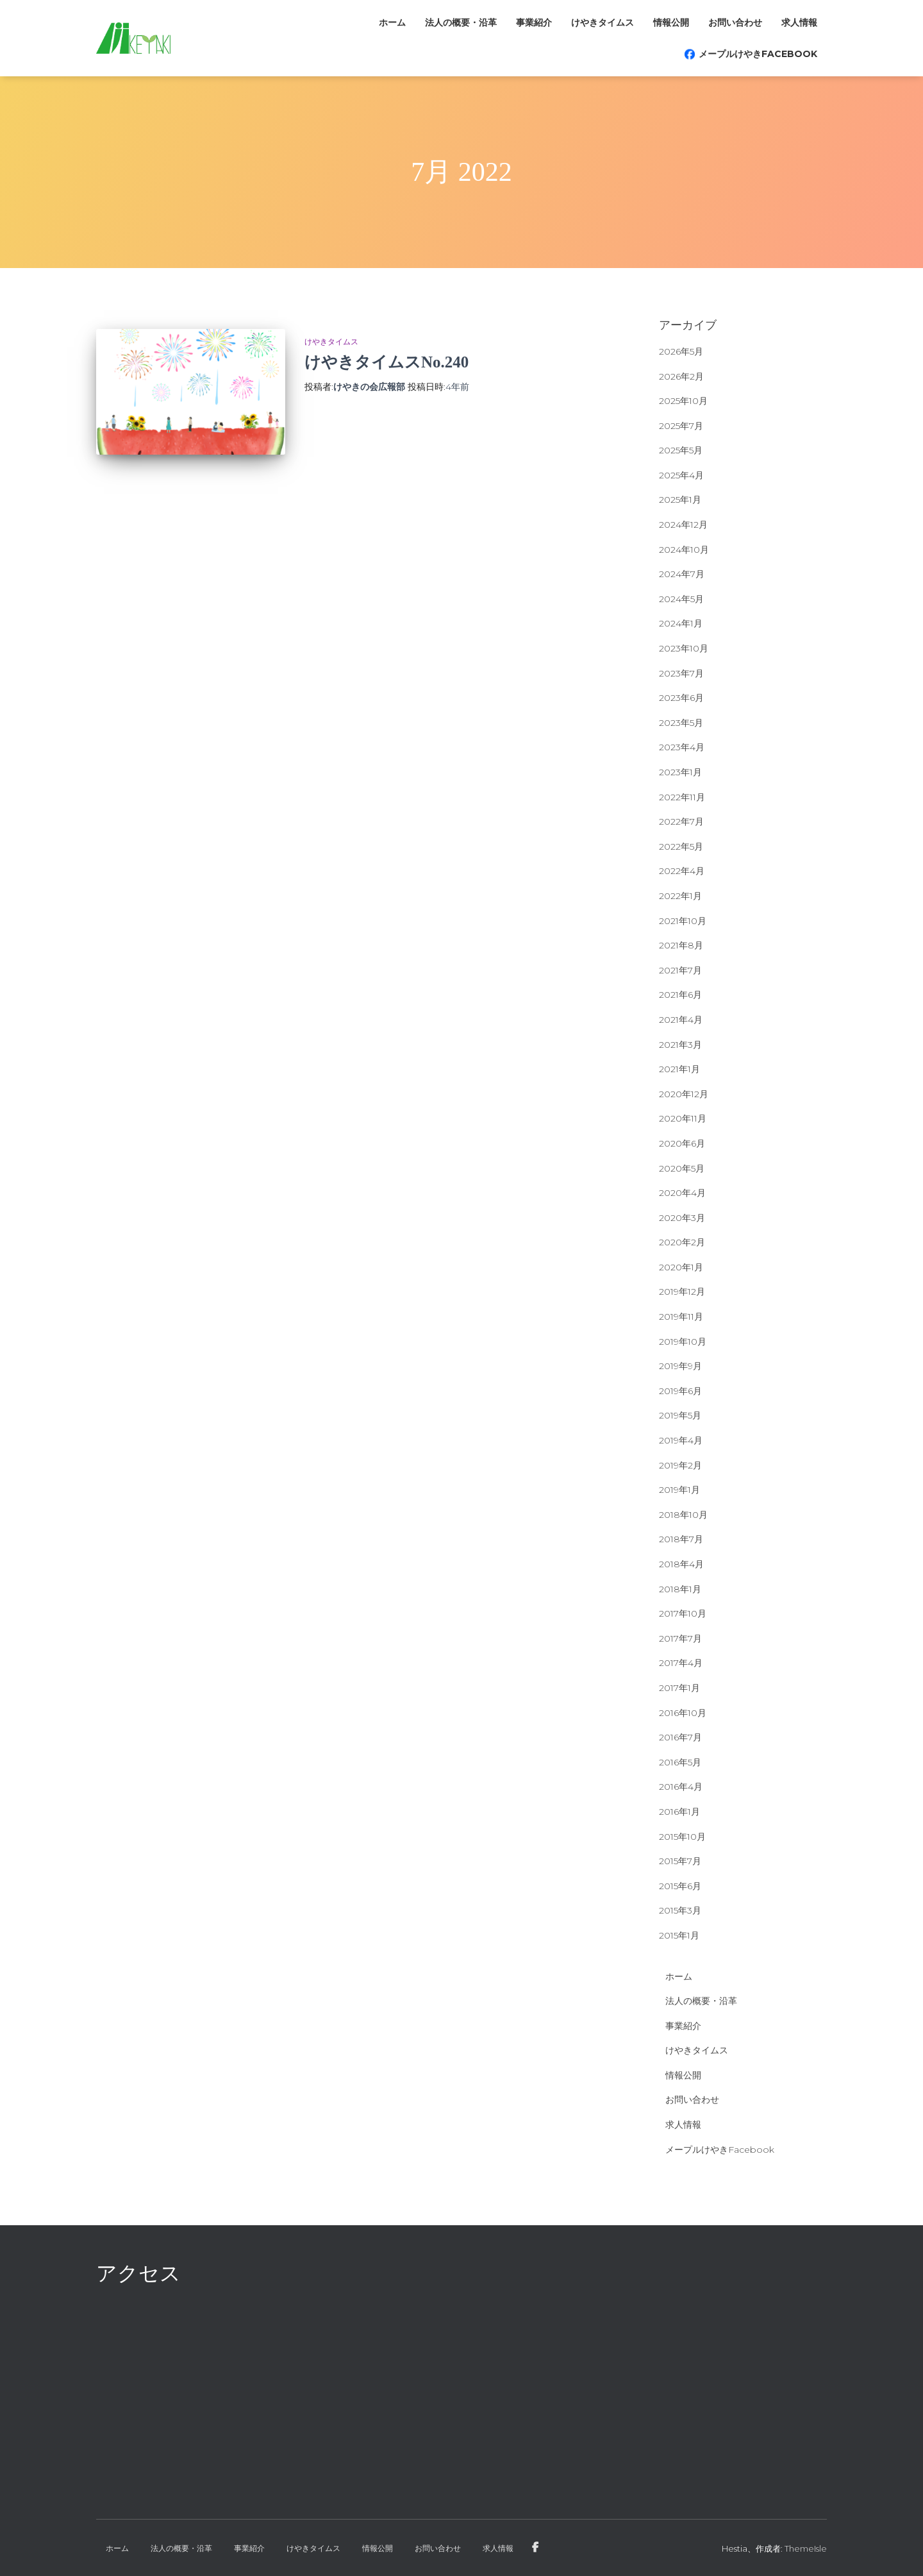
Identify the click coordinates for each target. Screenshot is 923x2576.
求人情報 (799, 22)
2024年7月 (681, 574)
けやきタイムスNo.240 (386, 362)
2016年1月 (679, 1811)
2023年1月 (680, 772)
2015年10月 (682, 1836)
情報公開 (671, 22)
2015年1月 (679, 1935)
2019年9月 (680, 1366)
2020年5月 (681, 1168)
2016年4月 (681, 1786)
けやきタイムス (602, 22)
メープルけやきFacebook (758, 54)
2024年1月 (681, 623)
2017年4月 (681, 1663)
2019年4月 (681, 1440)
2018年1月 (680, 1589)
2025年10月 (683, 401)
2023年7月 (681, 673)
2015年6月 (680, 1886)
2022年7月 (681, 821)
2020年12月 (683, 1094)
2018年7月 (681, 1539)
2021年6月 (680, 994)
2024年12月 (683, 524)
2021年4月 (681, 1019)
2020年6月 (682, 1143)
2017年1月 (679, 1688)
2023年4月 (681, 747)
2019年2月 (680, 1465)
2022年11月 (682, 797)
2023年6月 (681, 697)
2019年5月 (680, 1415)
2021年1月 (679, 1069)
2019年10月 (682, 1341)
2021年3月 (680, 1044)
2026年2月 (681, 376)
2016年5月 (680, 1762)
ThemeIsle (806, 2548)
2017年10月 (682, 1613)
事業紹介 (534, 22)
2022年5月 (681, 846)
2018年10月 (683, 1514)
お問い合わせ (735, 22)
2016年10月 (682, 1713)
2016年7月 (680, 1737)
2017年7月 (680, 1638)
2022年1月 (680, 896)
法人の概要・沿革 (461, 22)
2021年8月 (681, 945)
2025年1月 (680, 499)
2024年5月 (681, 599)
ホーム (392, 22)
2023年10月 (683, 648)
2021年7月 (680, 970)
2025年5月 (681, 450)
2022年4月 (681, 871)
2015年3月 (680, 1910)
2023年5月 (681, 722)
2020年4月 (682, 1193)
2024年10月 (684, 549)
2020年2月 (682, 1242)
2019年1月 (679, 1489)
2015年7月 (680, 1861)
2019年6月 (680, 1391)
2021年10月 (682, 921)
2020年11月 (682, 1118)
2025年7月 (681, 426)
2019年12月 (682, 1291)
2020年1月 (681, 1267)
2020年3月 (682, 1218)
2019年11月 (681, 1316)
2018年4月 (681, 1564)
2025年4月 (681, 475)
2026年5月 (681, 351)
